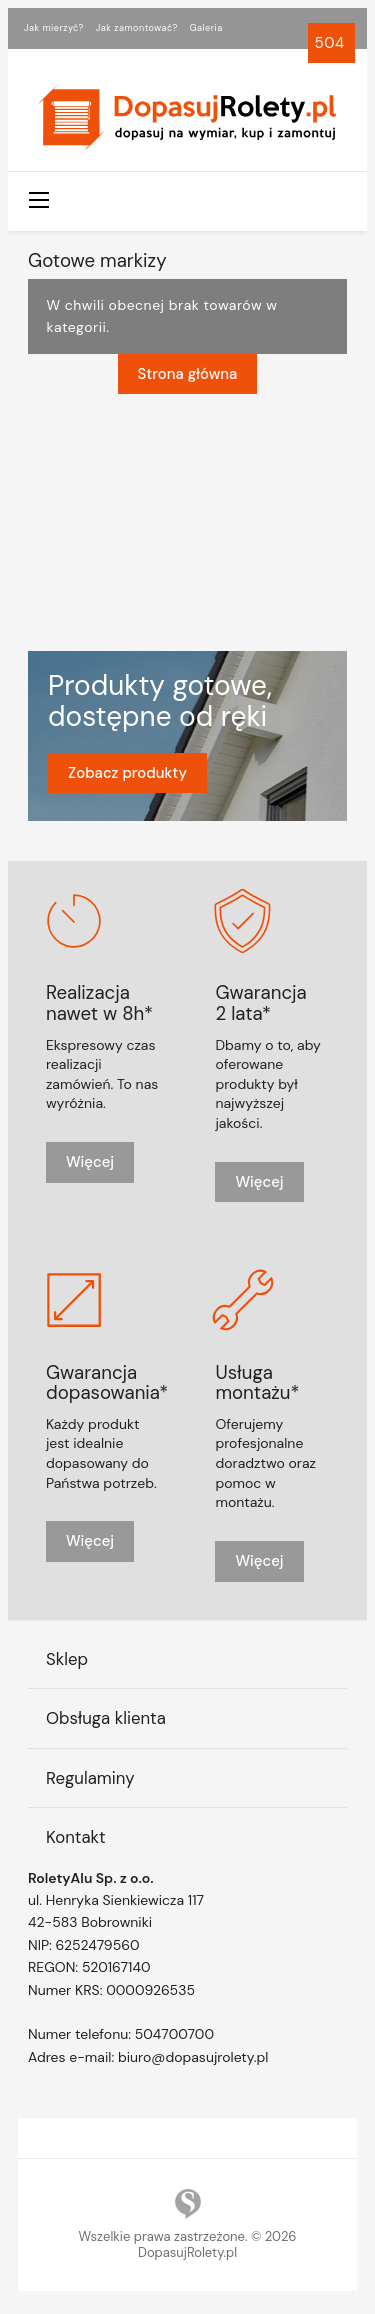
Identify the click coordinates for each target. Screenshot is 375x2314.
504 (331, 43)
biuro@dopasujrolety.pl (193, 2056)
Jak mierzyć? (54, 28)
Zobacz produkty (127, 772)
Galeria (206, 28)
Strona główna (188, 374)
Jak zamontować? (137, 28)
